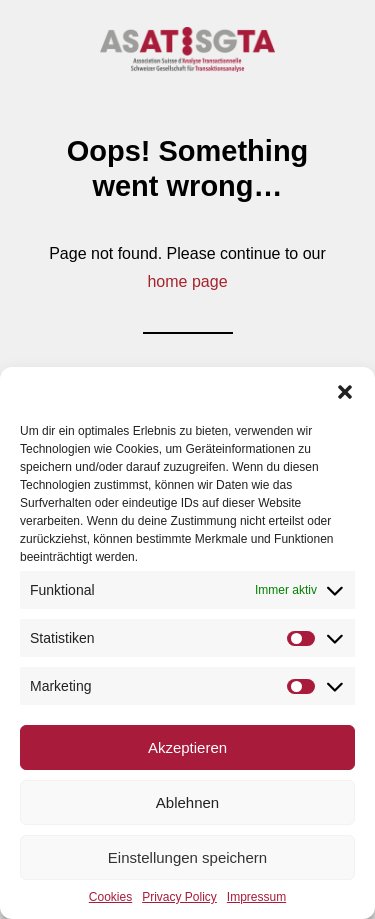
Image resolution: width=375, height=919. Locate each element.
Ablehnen (187, 802)
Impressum (256, 897)
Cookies (110, 897)
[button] (345, 392)
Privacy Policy (179, 897)
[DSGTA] (187, 49)
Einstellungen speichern (187, 857)
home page (187, 281)
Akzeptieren (187, 747)
